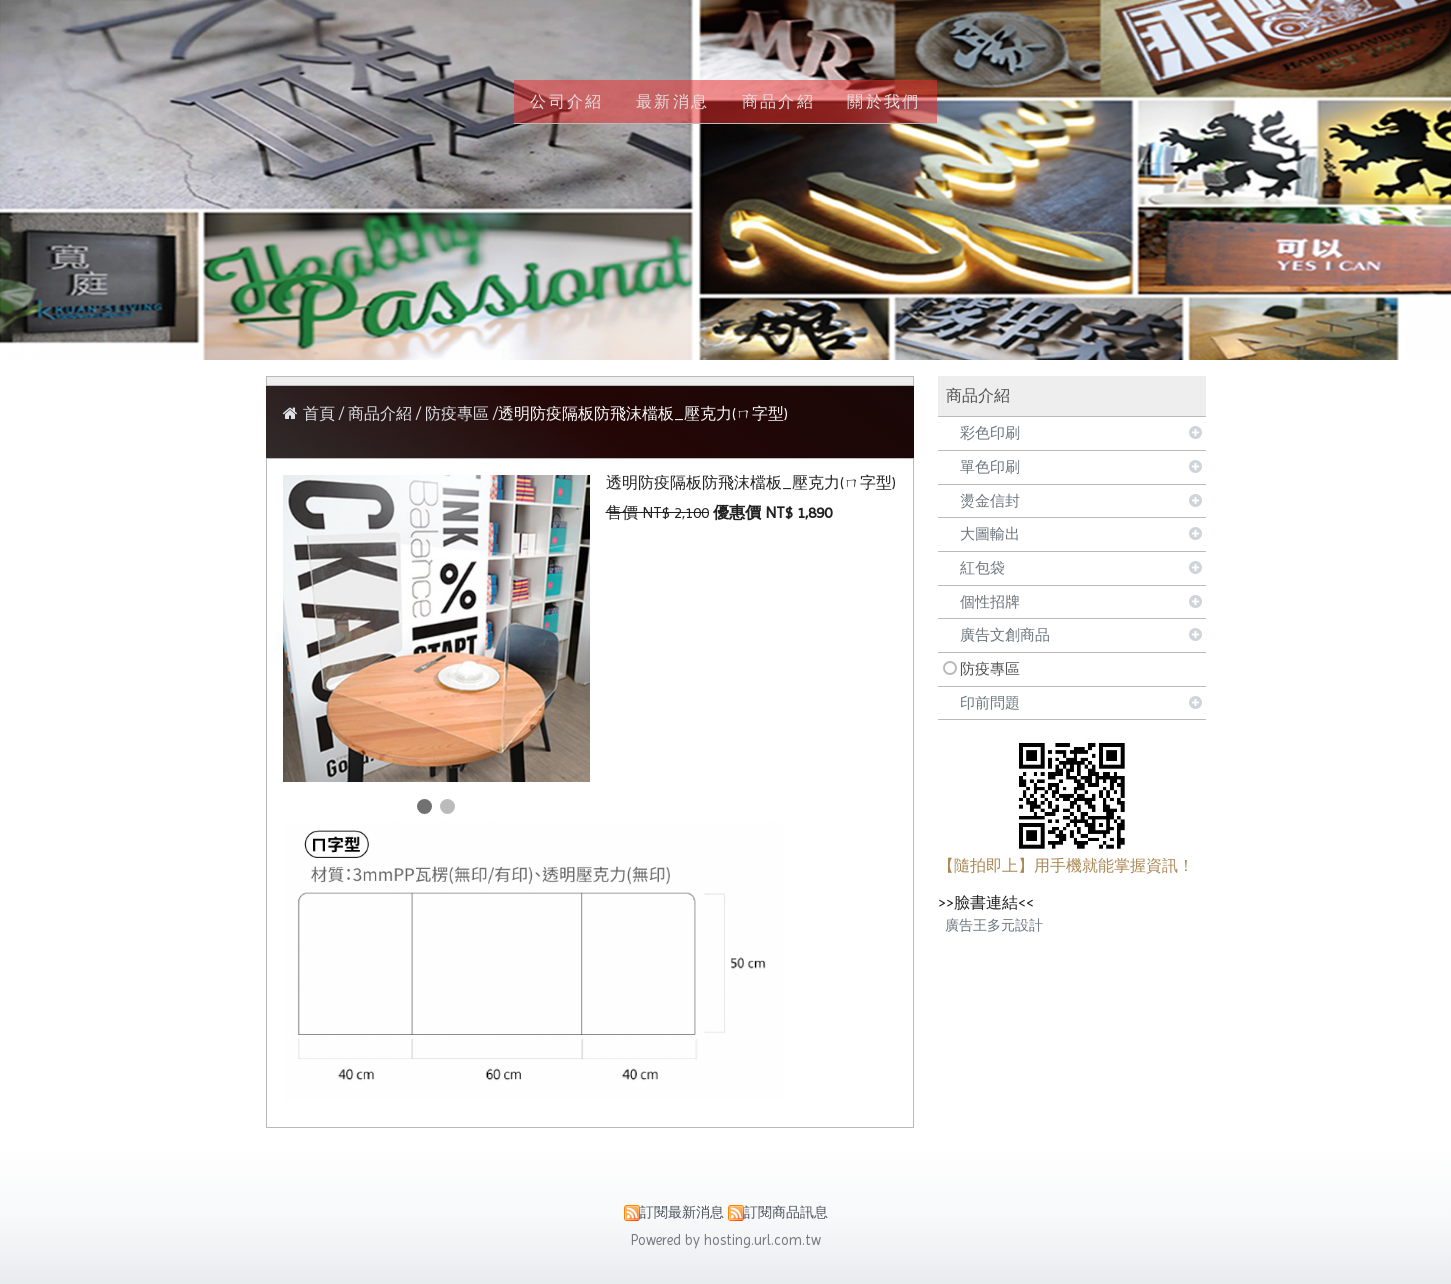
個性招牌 (990, 602)
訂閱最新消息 (682, 1212)
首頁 (319, 413)
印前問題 (990, 703)
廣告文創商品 (1005, 635)
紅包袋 (982, 568)
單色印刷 (990, 467)
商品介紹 (382, 413)
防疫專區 (990, 669)
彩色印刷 (990, 433)
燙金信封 (990, 501)
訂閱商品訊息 (786, 1212)
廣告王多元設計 (994, 925)
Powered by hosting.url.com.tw (726, 1240)
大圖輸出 (990, 534)
